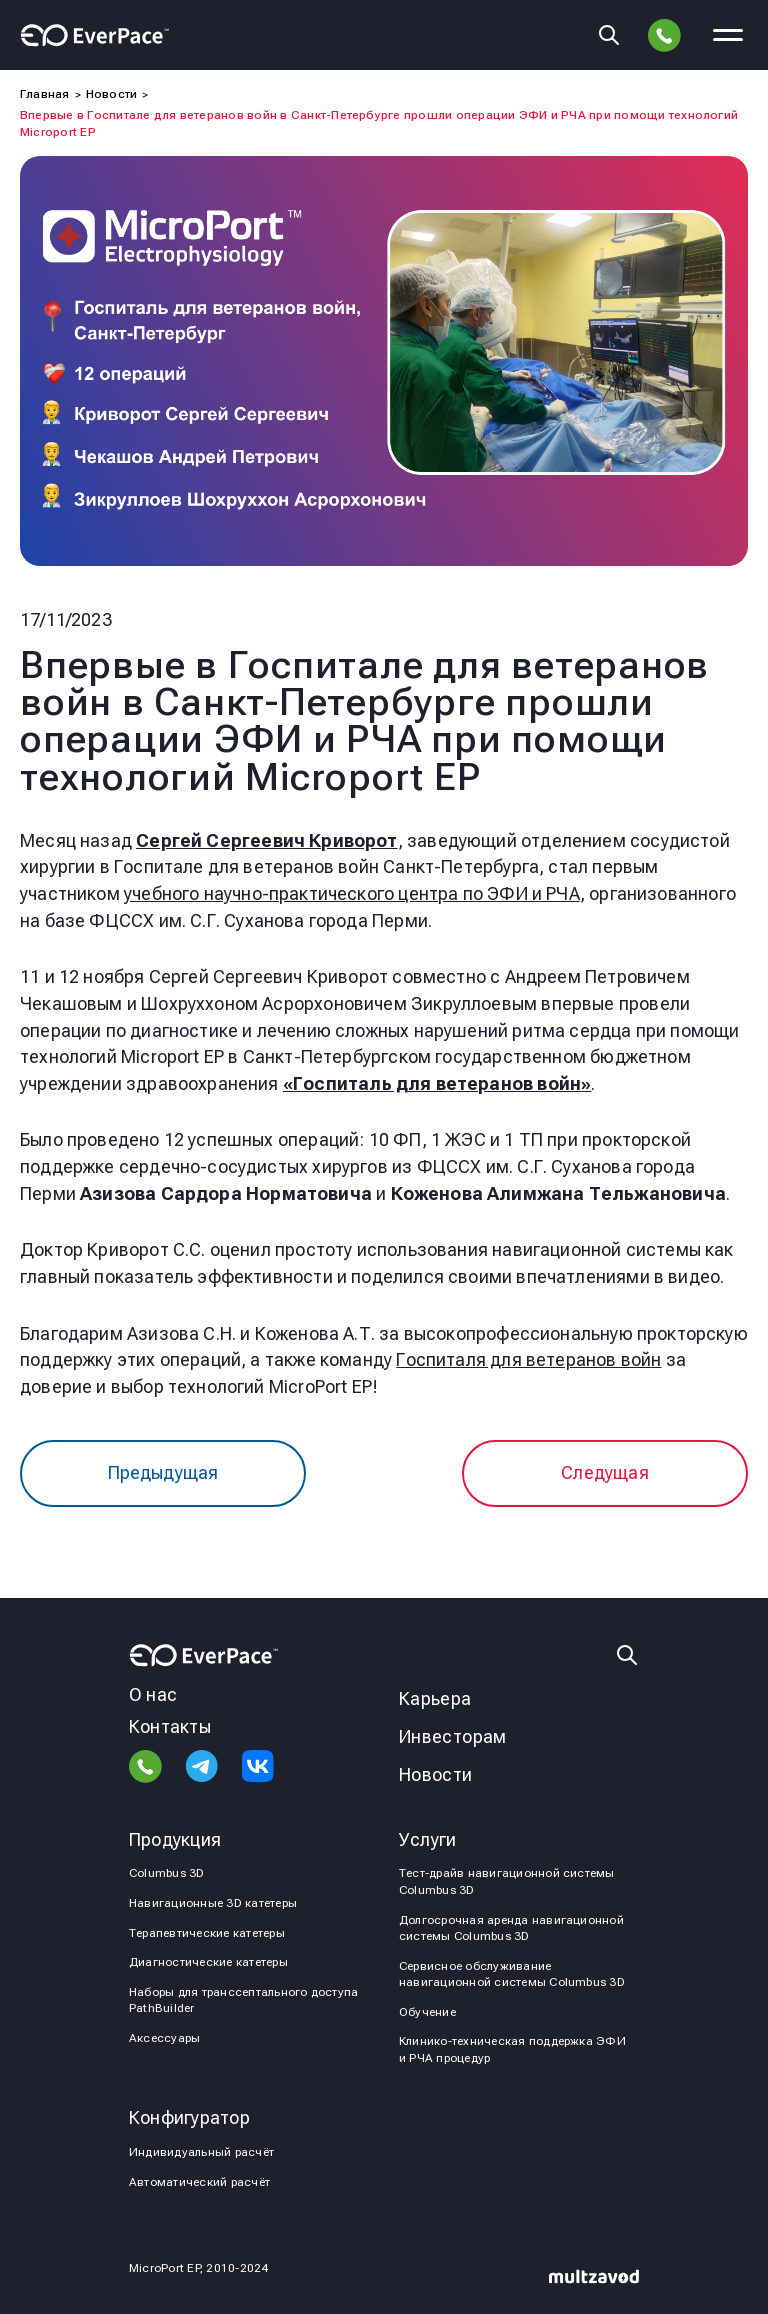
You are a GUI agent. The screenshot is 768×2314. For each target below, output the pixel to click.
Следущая (604, 1472)
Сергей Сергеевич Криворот (267, 840)
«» (437, 1083)
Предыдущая (163, 1472)
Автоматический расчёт (199, 2182)
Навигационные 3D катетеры (213, 1903)
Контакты (170, 1726)
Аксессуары (164, 2038)
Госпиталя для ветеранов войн (528, 1359)
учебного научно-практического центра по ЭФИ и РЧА (352, 893)
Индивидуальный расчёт (201, 2152)
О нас (153, 1694)
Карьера (435, 1698)
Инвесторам (453, 1736)
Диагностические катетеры (208, 1962)
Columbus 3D (167, 1873)
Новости (436, 1774)
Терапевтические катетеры (207, 1933)
